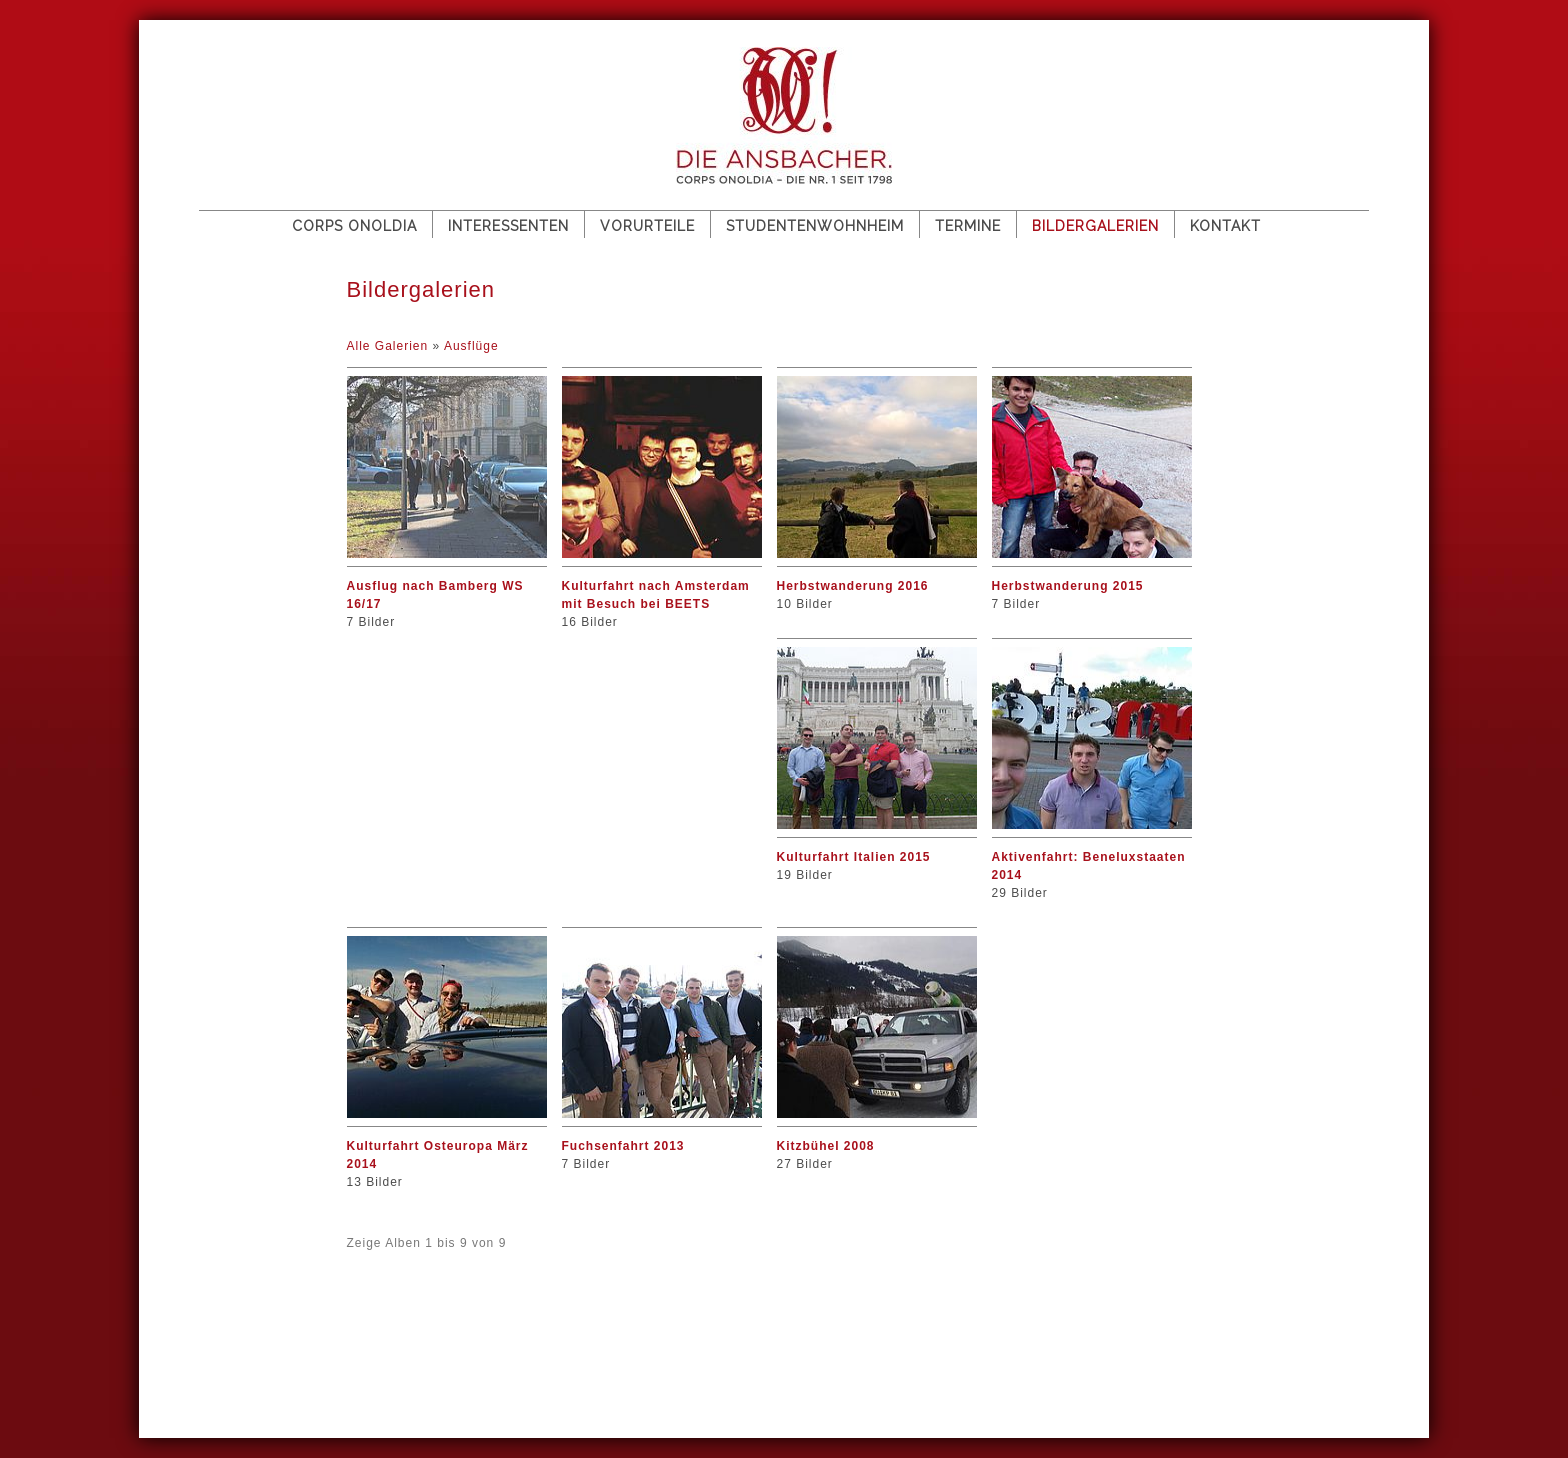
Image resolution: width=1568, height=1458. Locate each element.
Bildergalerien (1095, 226)
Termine (968, 226)
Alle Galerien (390, 346)
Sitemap (237, 1341)
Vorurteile (647, 226)
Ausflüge (471, 346)
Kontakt (1225, 226)
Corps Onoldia (354, 226)
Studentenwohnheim (815, 226)
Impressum (326, 1341)
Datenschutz (436, 1341)
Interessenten (508, 226)
